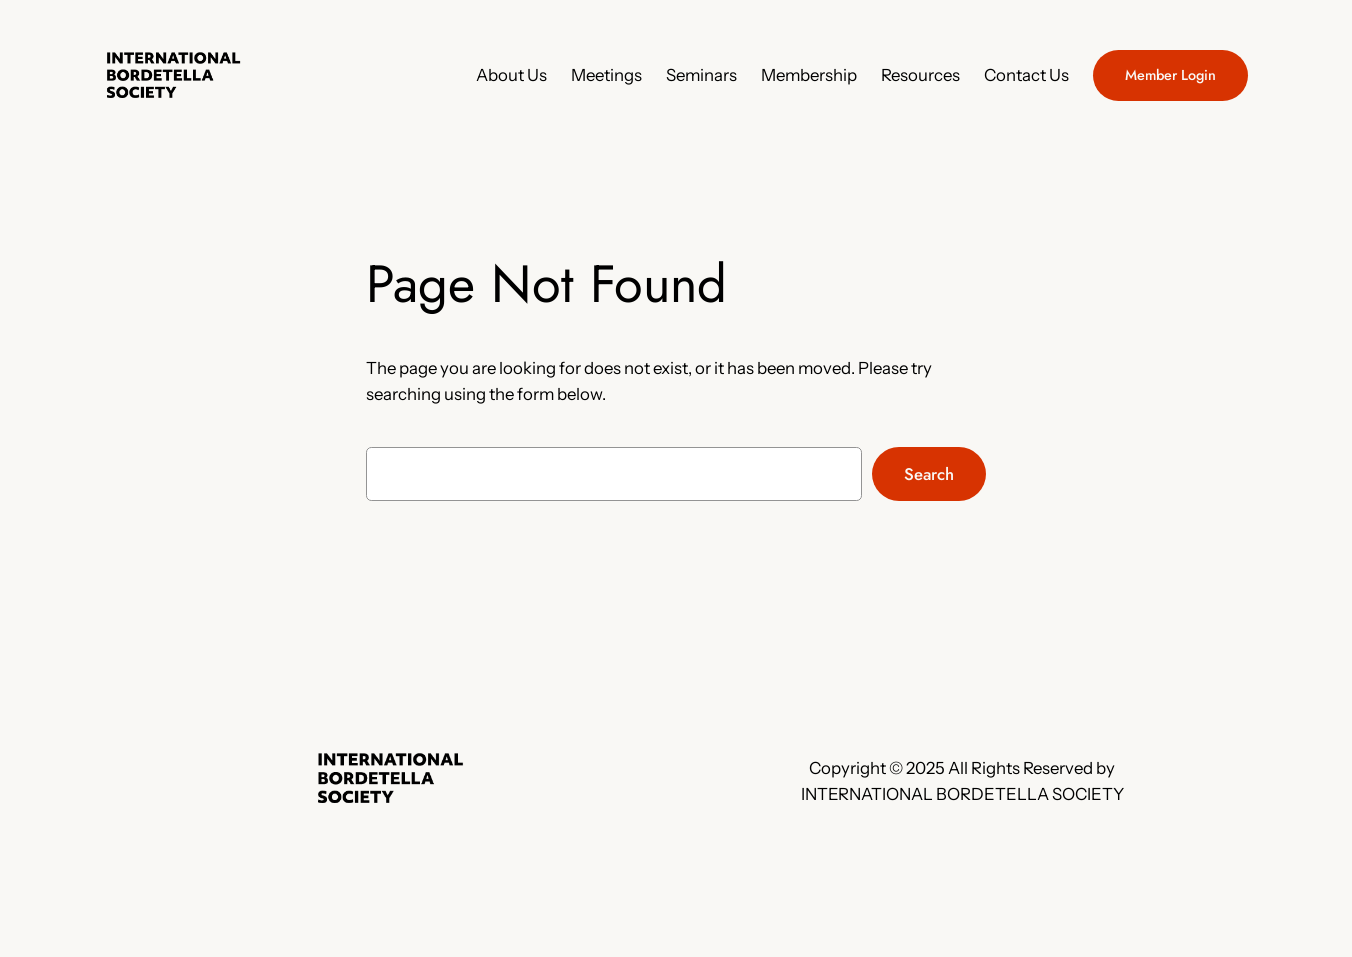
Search (929, 474)
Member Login (1170, 75)
